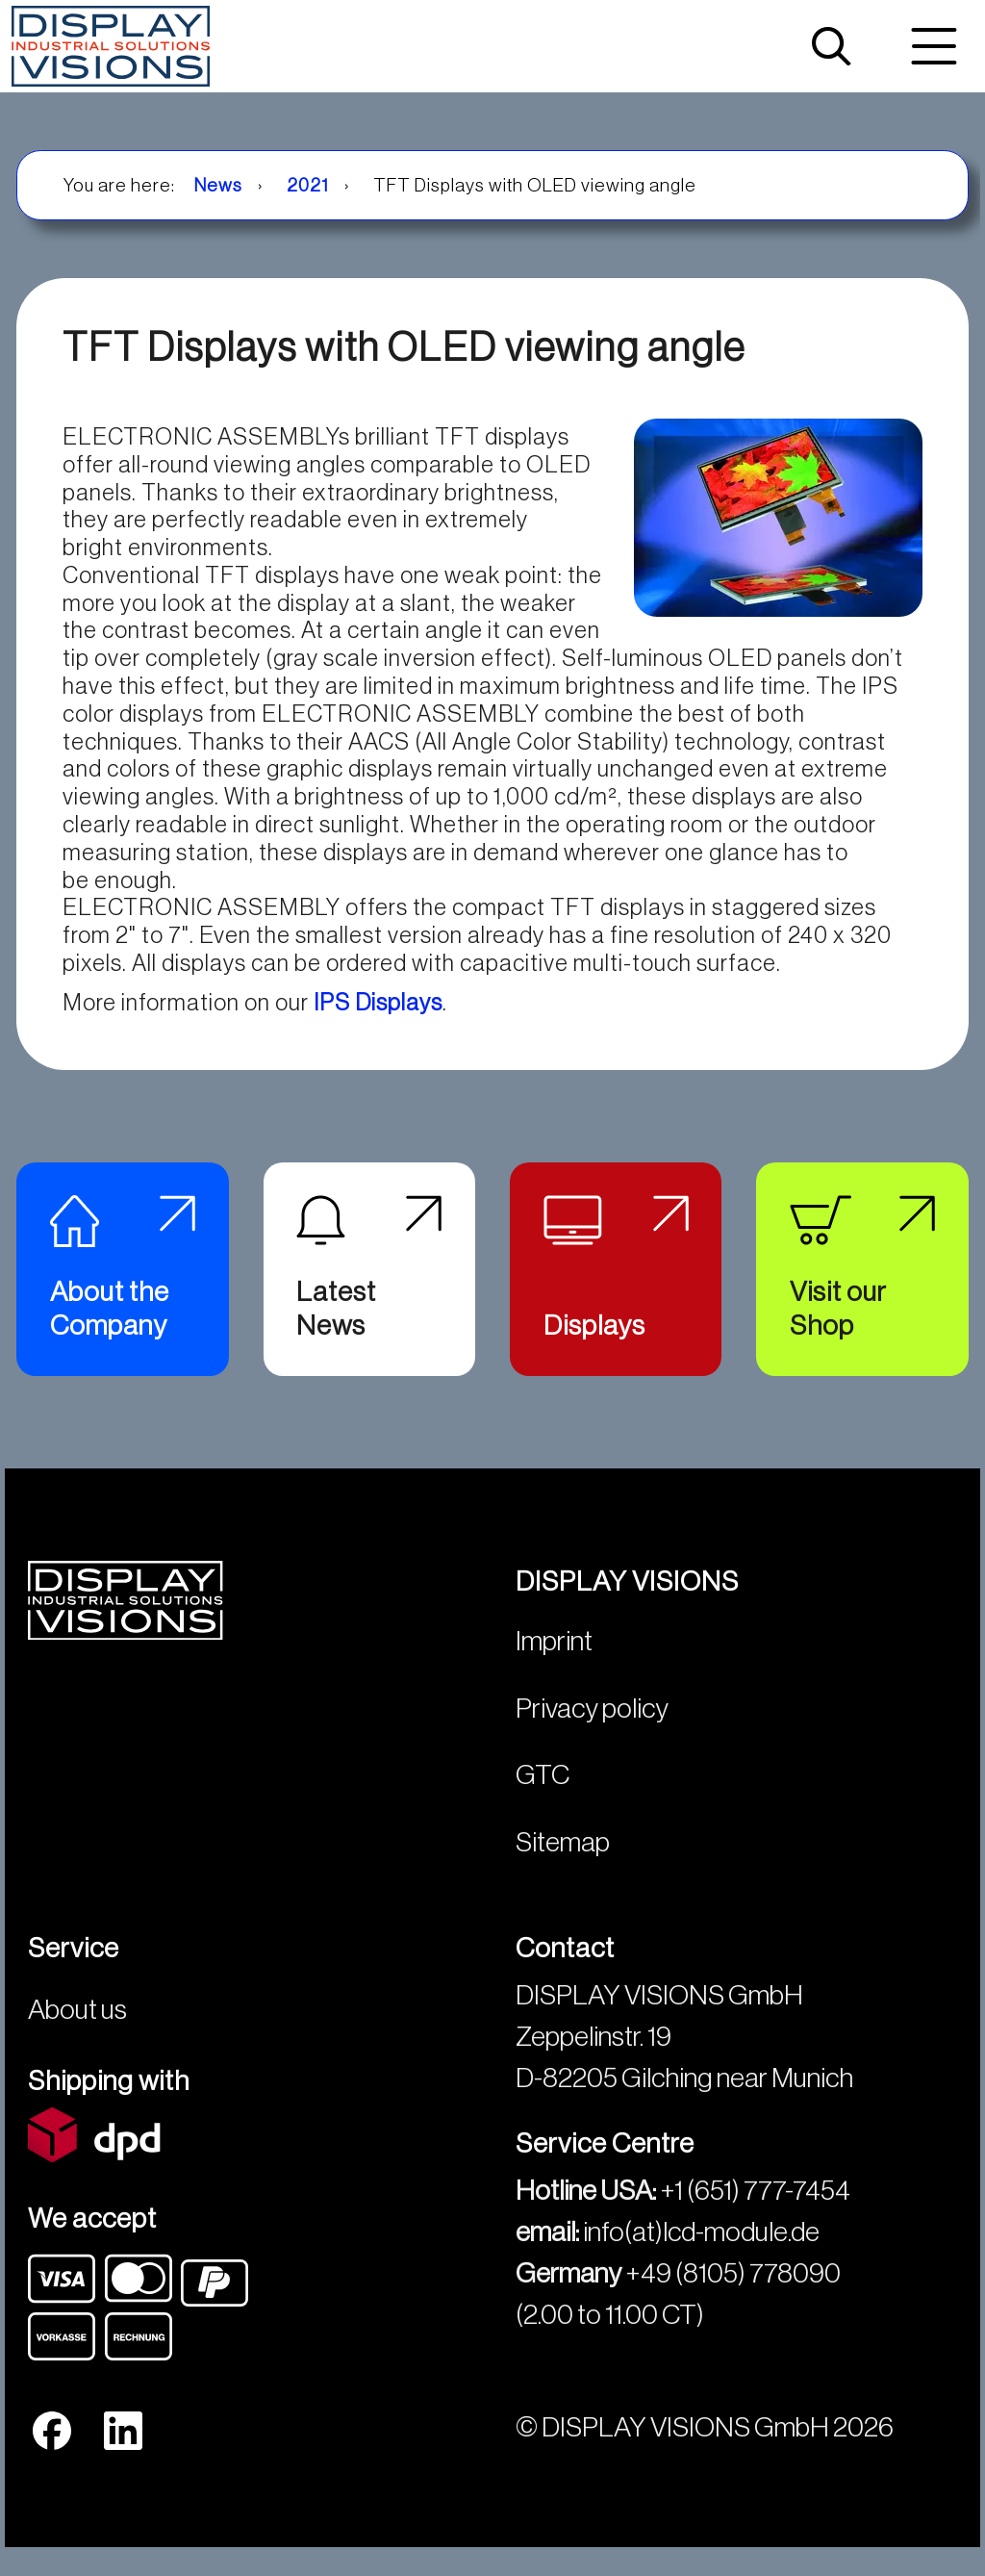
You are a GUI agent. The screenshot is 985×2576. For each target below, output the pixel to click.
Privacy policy (592, 1726)
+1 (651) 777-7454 (755, 2208)
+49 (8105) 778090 (733, 2291)
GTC (542, 1792)
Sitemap (563, 1860)
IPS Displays (378, 1002)
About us (77, 2027)
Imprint (554, 1658)
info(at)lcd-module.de (701, 2249)
